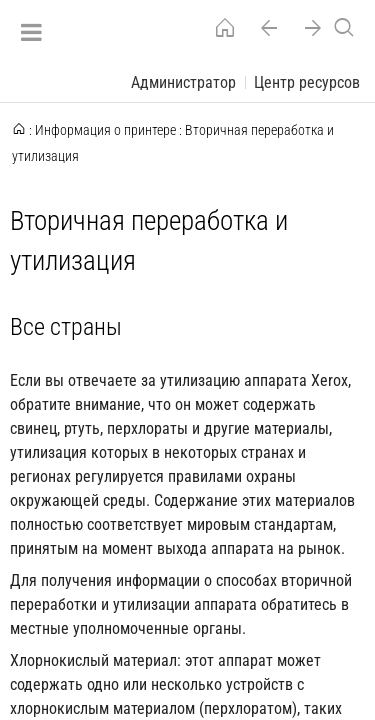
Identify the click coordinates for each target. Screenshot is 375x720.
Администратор (183, 82)
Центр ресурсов (307, 82)
